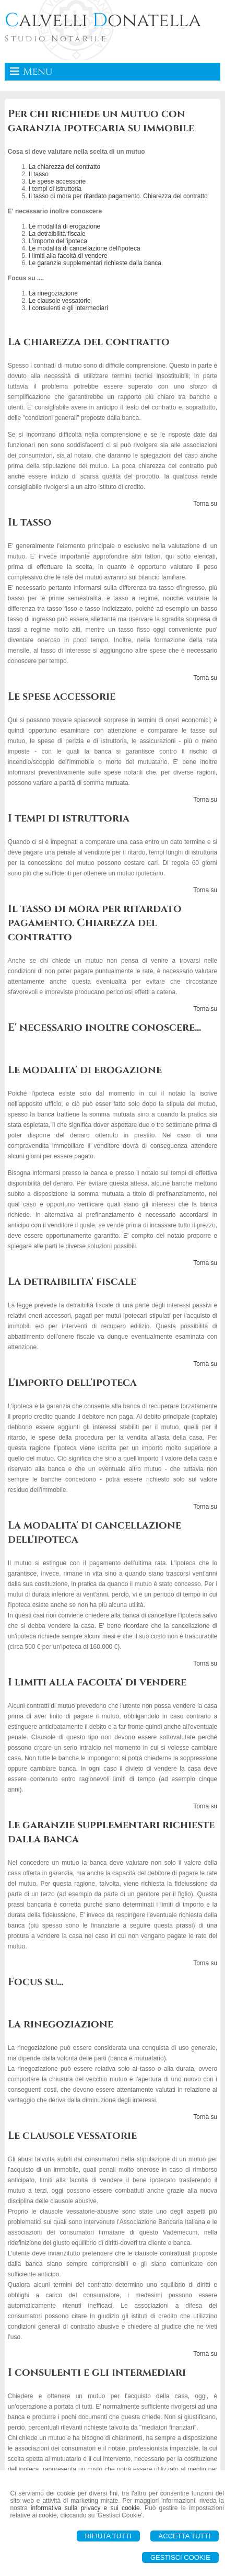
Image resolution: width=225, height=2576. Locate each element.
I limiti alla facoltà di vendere (68, 255)
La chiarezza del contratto (64, 166)
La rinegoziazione (53, 293)
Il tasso (39, 174)
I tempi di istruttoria (55, 188)
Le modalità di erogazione (64, 226)
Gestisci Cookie (180, 2557)
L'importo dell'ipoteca (58, 241)
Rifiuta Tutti (108, 2536)
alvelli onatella (103, 20)
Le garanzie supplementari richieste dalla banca (95, 263)
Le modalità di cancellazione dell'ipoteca (84, 248)
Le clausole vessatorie (60, 300)
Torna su (205, 503)
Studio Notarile (56, 38)
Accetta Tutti (184, 2536)
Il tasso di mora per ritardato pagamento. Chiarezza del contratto (118, 196)
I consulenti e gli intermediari (68, 308)
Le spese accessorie (57, 181)
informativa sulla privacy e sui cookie (85, 2508)
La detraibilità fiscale (57, 233)
